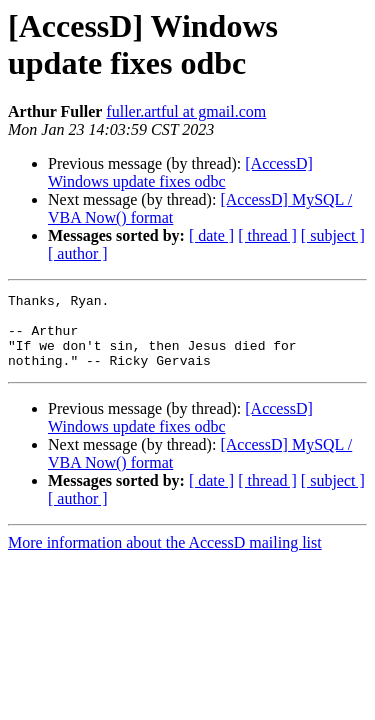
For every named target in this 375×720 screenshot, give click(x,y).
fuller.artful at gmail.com (186, 111)
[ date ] (211, 235)
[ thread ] (267, 235)
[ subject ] (333, 235)
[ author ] (78, 253)
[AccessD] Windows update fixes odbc (180, 172)
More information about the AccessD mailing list (165, 557)
